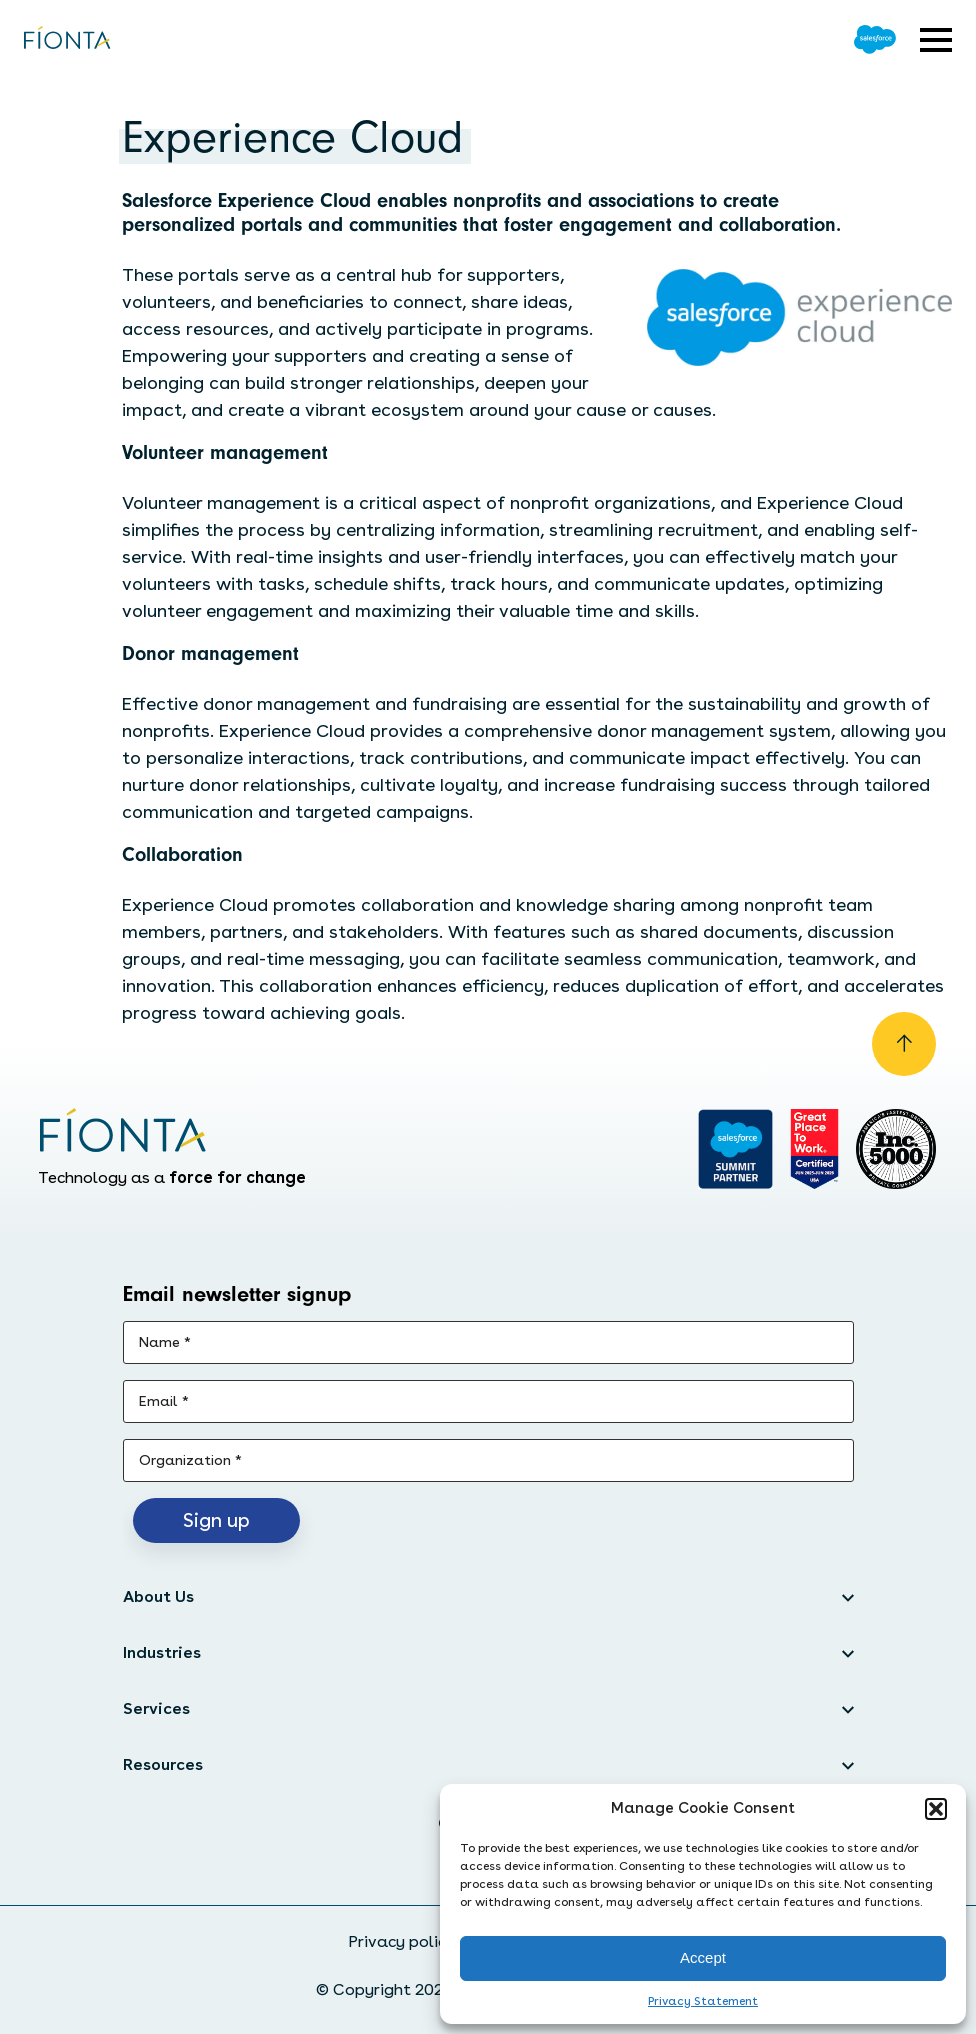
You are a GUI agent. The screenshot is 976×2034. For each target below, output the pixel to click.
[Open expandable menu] (936, 40)
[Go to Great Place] (814, 1149)
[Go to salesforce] (735, 1149)
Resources (163, 1764)
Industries (162, 1652)
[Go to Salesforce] (875, 39)
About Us (158, 1596)
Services (156, 1708)
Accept (703, 1957)
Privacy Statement (703, 2001)
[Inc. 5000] (896, 1149)
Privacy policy (401, 1941)
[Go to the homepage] (67, 39)
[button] (936, 1809)
